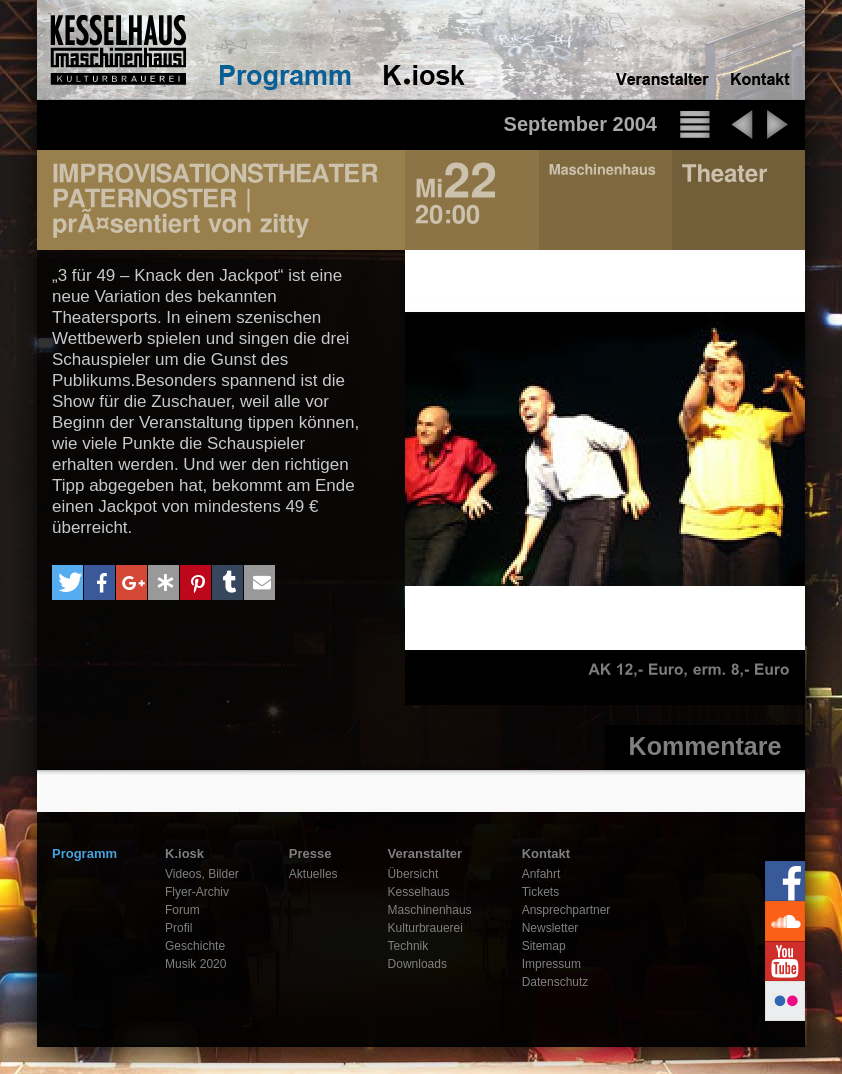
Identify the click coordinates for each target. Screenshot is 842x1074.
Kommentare (705, 746)
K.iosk (184, 853)
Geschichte (195, 946)
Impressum (551, 964)
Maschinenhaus (430, 910)
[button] (67, 582)
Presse (310, 853)
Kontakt (546, 853)
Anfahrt (541, 874)
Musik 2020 (195, 964)
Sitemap (544, 946)
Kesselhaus (419, 892)
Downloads (417, 964)
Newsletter (550, 928)
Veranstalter (425, 853)
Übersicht (413, 874)
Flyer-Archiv (197, 892)
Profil (178, 928)
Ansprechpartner (566, 910)
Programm (84, 853)
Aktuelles (313, 874)
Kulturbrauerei (425, 928)
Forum (182, 910)
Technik (408, 946)
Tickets (541, 892)
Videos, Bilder (202, 874)
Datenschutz (555, 982)
